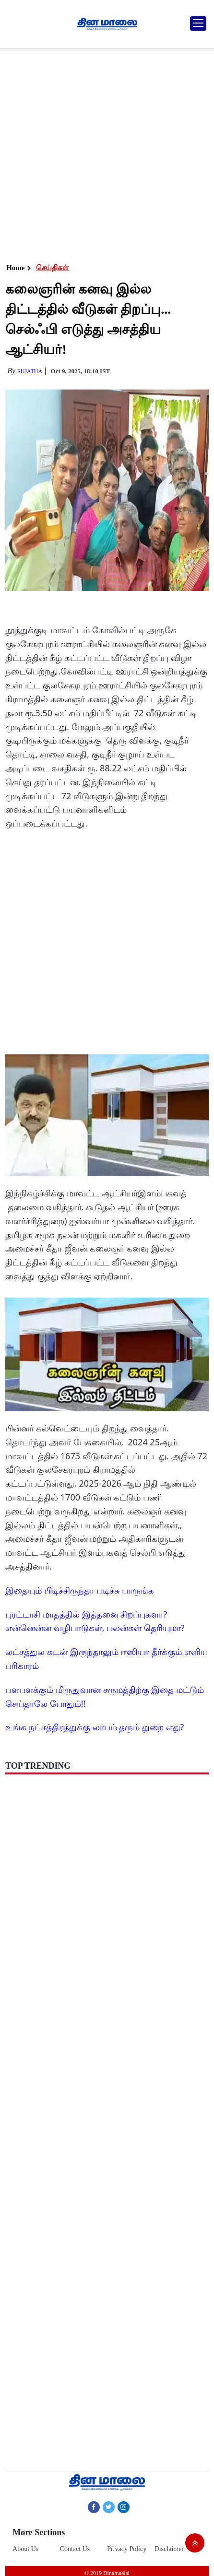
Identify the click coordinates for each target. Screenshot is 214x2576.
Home (15, 268)
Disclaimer (169, 2548)
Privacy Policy (126, 2548)
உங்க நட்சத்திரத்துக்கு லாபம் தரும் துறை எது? (94, 1727)
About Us (25, 2548)
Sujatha (29, 371)
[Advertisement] (105, 153)
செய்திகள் (52, 268)
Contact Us (75, 2548)
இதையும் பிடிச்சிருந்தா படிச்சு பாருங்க (79, 1590)
